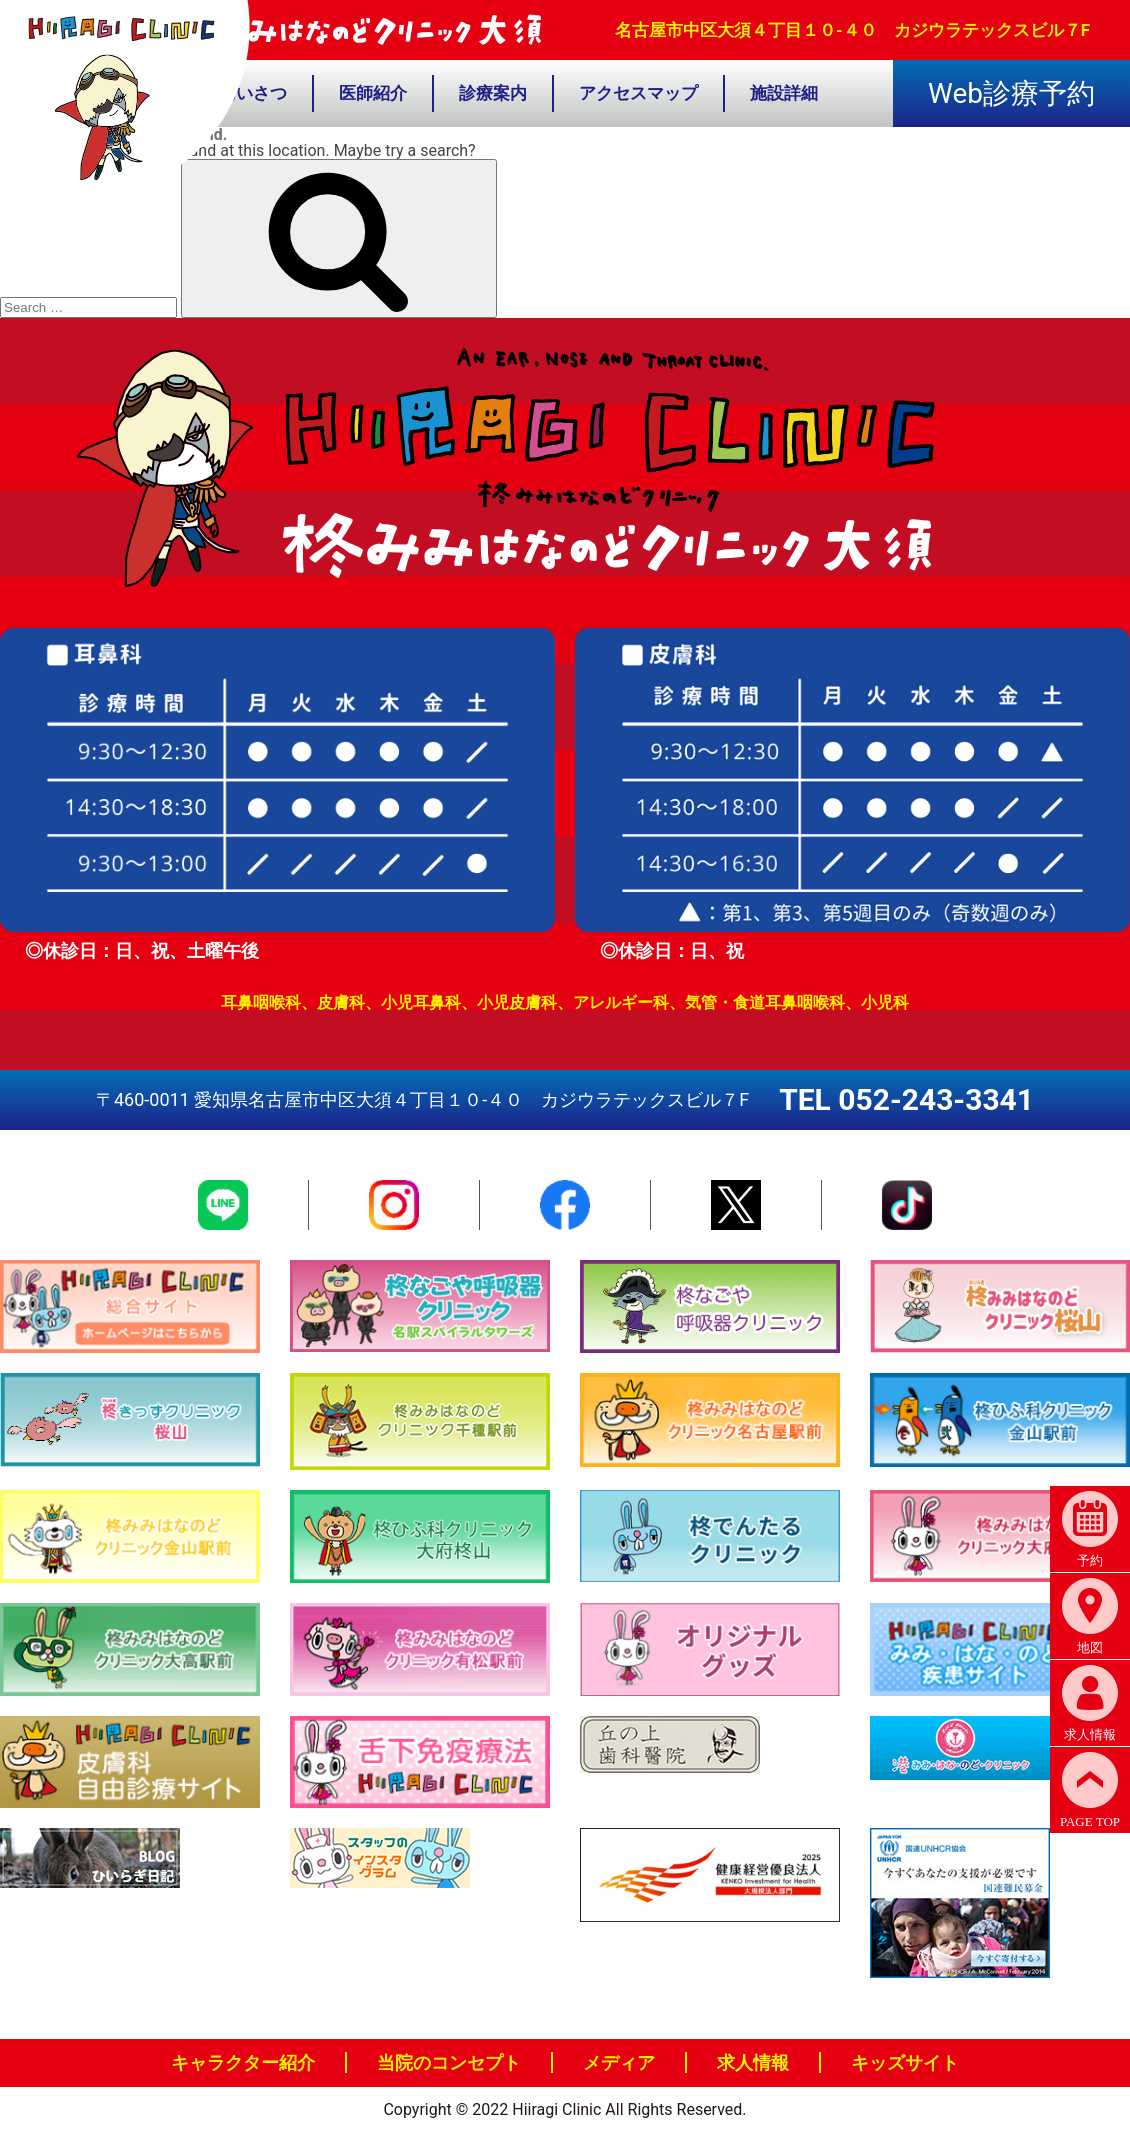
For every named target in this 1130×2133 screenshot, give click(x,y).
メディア (619, 2062)
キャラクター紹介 (243, 2062)
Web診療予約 (1011, 93)
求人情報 (753, 2062)
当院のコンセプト (449, 2062)
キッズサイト (905, 2062)
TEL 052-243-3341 (906, 1099)
